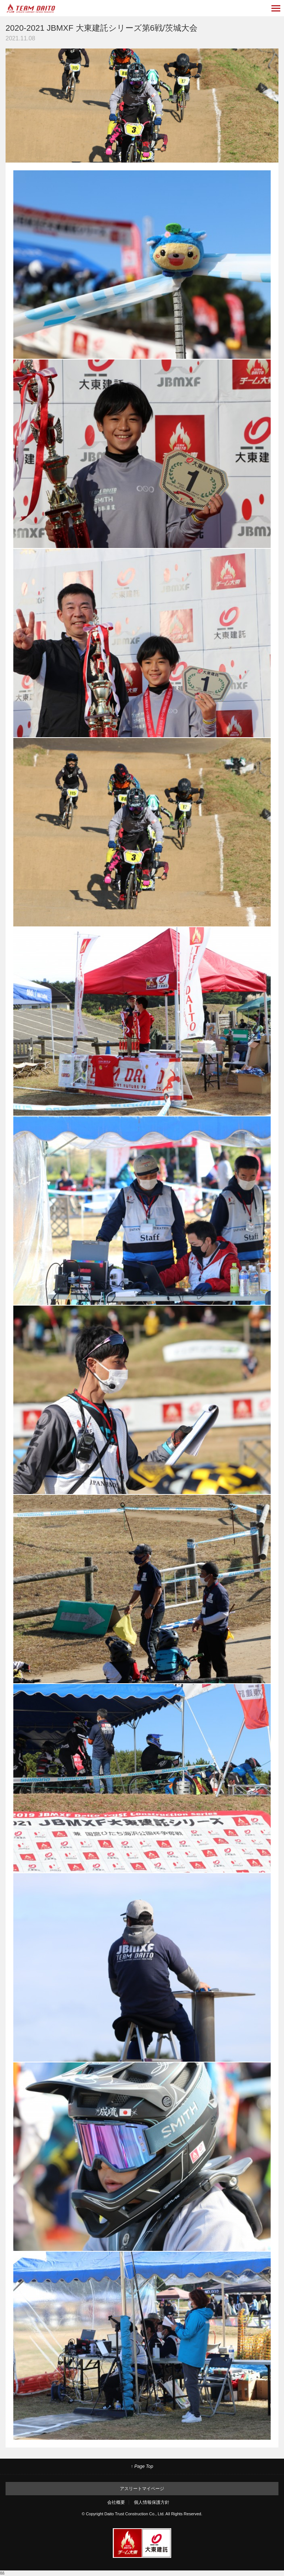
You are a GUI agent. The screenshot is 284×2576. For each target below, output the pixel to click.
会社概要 (116, 2502)
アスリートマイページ (142, 2488)
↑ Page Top (142, 2466)
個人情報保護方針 (151, 2502)
